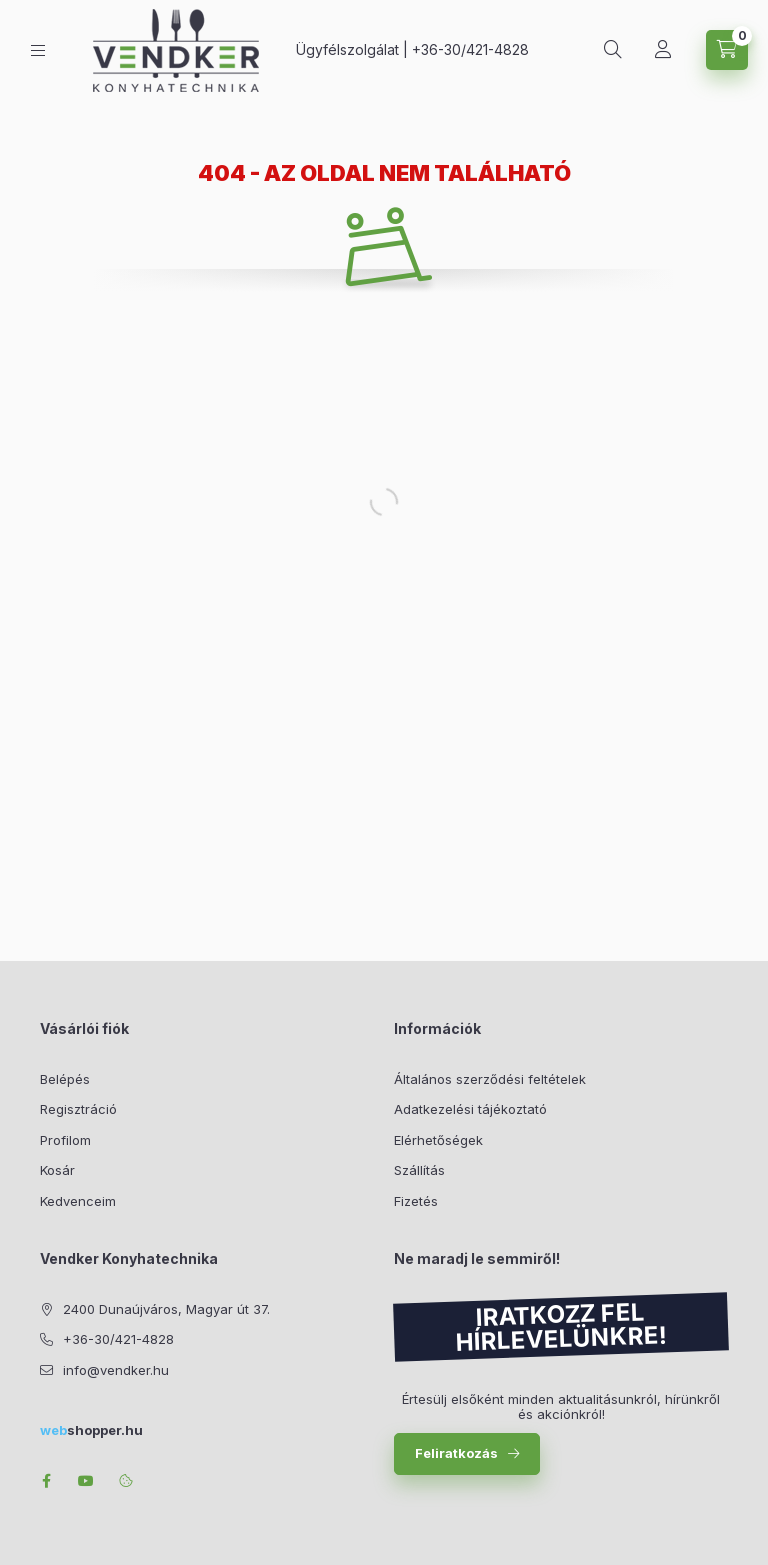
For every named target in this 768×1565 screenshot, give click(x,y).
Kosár (57, 1170)
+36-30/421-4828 (470, 49)
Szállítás (419, 1170)
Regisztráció (78, 1109)
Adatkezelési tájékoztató (470, 1109)
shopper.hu (91, 1430)
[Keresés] (613, 50)
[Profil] (663, 50)
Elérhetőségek (438, 1140)
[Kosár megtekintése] (727, 50)
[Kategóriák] (38, 50)
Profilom (65, 1140)
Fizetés (416, 1201)
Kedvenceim (78, 1201)
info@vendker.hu (116, 1370)
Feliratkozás (456, 1453)
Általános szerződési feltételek (490, 1079)
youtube (86, 1481)
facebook (46, 1481)
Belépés (65, 1079)
